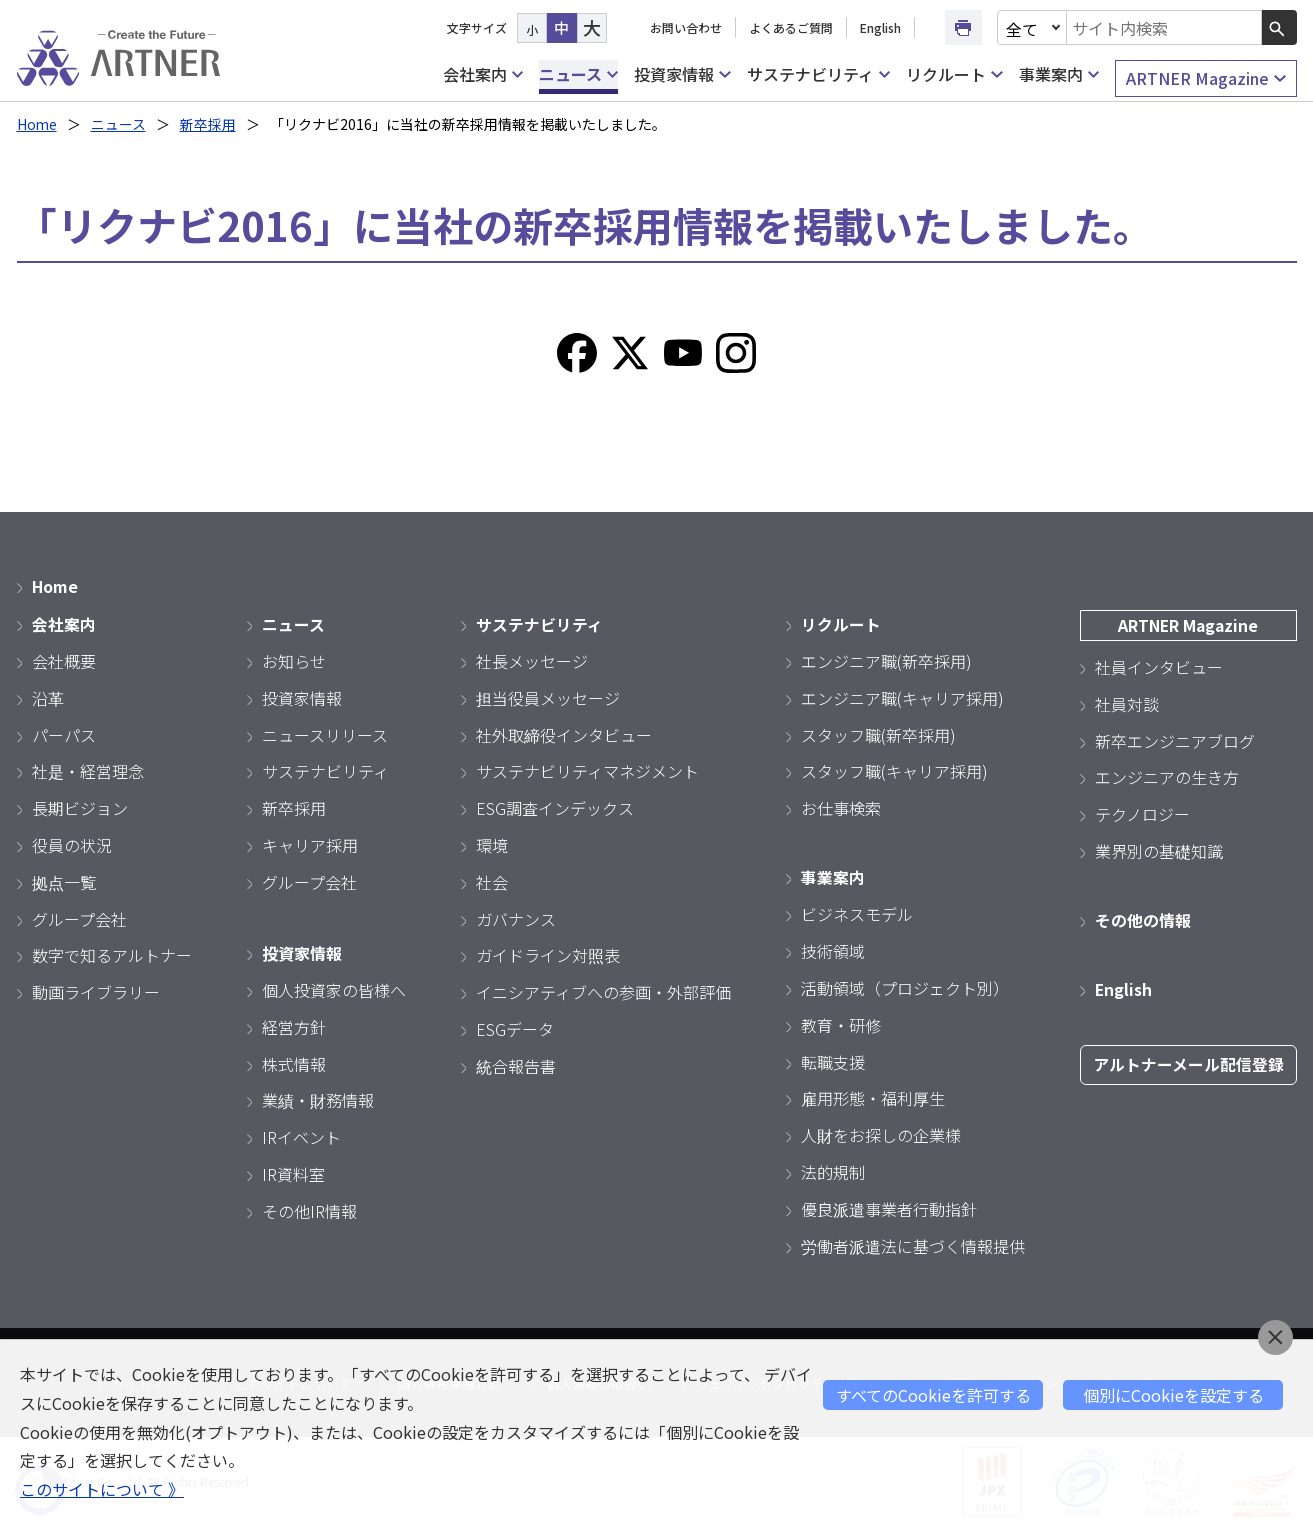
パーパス (64, 733)
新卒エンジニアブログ (1175, 739)
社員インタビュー (1159, 665)
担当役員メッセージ (548, 696)
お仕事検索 (841, 806)
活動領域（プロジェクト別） (905, 986)
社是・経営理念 (88, 770)
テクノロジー (1142, 812)
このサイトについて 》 (102, 1490)
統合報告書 (516, 1064)
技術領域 (833, 949)
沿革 (48, 696)
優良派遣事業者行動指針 (889, 1206)
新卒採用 (209, 124)
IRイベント (301, 1135)
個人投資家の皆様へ (334, 988)
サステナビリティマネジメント (587, 770)
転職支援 (833, 1059)
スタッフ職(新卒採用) (878, 733)
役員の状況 (72, 843)
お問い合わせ (686, 27)
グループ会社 (79, 917)
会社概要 (64, 659)
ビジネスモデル (857, 912)
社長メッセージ (532, 659)
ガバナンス (516, 917)
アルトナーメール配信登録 (1188, 1062)
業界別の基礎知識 (1159, 849)
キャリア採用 (310, 843)
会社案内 (483, 74)
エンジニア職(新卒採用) (886, 659)
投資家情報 (682, 74)
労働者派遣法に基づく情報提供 (913, 1243)
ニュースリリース (325, 733)
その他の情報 (1143, 918)
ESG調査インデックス (555, 806)
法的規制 (833, 1170)
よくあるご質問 (791, 27)
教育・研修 (841, 1022)
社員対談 (1127, 702)
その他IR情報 (309, 1208)
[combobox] (1164, 27)
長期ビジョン (80, 806)
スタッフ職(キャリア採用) (894, 770)
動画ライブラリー (96, 990)
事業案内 (1059, 74)
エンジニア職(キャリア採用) (902, 696)
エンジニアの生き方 (1167, 776)
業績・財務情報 (318, 1098)
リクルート (954, 74)
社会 (492, 880)
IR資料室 (293, 1172)
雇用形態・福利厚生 (873, 1096)
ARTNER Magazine (1205, 78)
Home (37, 124)
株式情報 (294, 1061)
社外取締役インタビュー (564, 733)
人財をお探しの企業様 (881, 1133)
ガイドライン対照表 (548, 954)
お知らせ (294, 659)
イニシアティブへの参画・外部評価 (603, 990)
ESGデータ (515, 1027)
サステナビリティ (818, 74)
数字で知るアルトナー (112, 954)
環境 (492, 843)
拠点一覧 (64, 880)
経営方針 (294, 1024)
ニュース (578, 74)
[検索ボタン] (1279, 27)
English (880, 27)
